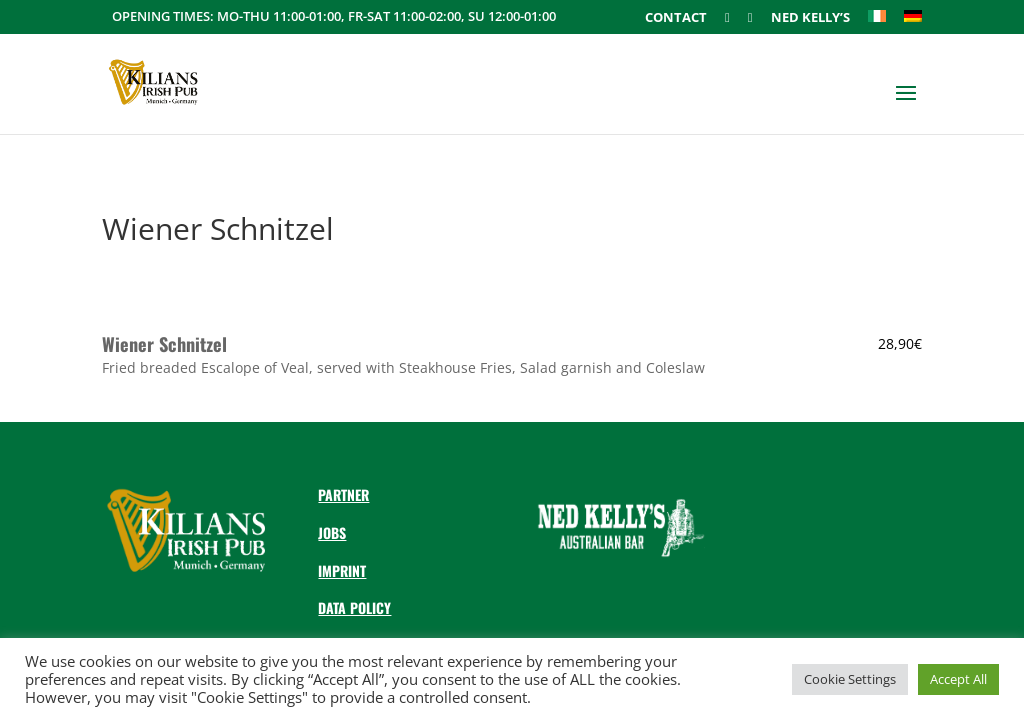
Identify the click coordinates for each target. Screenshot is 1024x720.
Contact (676, 18)
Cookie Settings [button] (850, 679)
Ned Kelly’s (810, 18)
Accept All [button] (958, 679)
